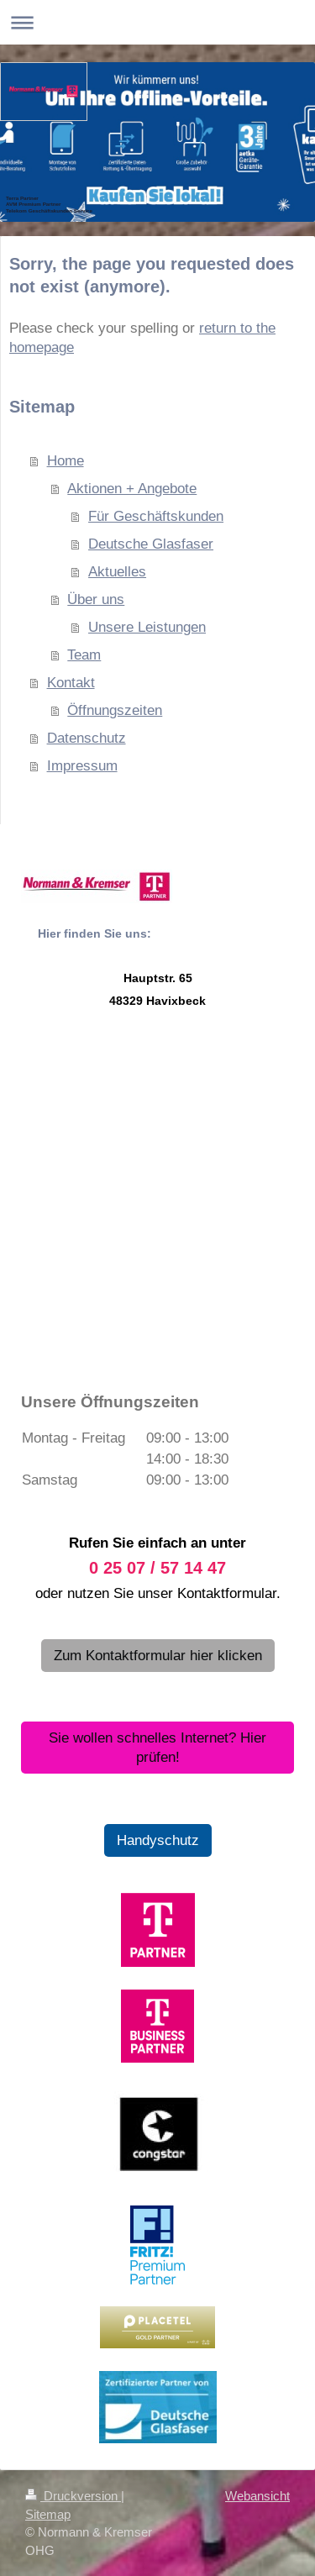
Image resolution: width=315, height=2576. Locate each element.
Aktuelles (117, 572)
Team (84, 655)
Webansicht (257, 2496)
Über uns (95, 599)
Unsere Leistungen (147, 627)
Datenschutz (86, 738)
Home (65, 461)
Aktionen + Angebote (132, 489)
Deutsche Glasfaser (150, 544)
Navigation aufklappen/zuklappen (157, 22)
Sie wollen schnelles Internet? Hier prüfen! (157, 1747)
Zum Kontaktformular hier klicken (158, 1656)
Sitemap (48, 2514)
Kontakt (71, 683)
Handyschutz (158, 1840)
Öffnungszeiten (114, 710)
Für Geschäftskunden (155, 516)
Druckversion (73, 2496)
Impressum (82, 766)
